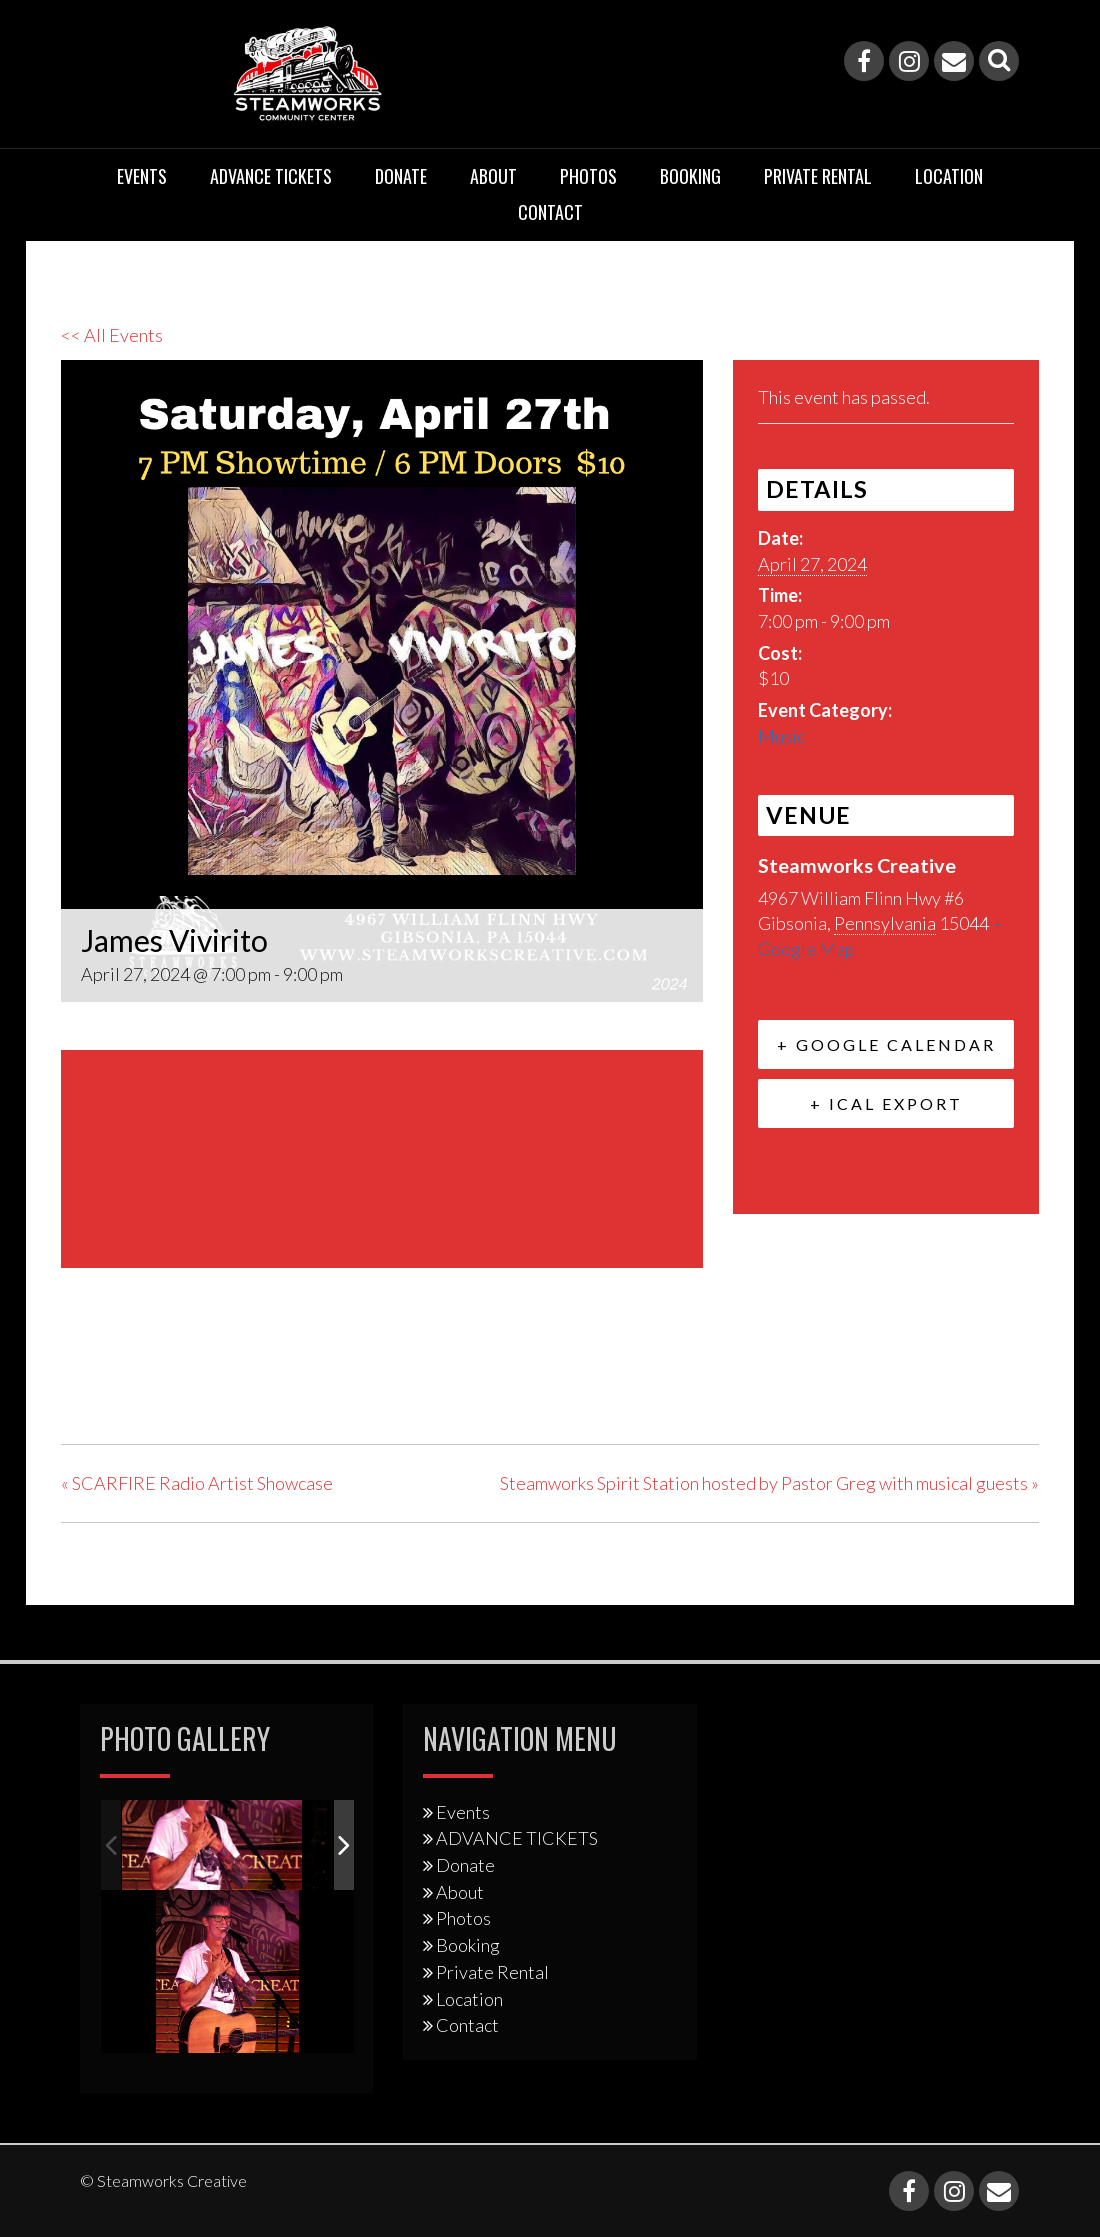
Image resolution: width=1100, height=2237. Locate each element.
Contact (550, 212)
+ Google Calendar (886, 1044)
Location (949, 176)
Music (781, 736)
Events (142, 176)
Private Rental (818, 176)
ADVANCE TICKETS (271, 176)
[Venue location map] (382, 1155)
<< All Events (112, 335)
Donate (401, 176)
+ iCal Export (886, 1103)
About (493, 176)
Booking (690, 176)
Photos (588, 176)
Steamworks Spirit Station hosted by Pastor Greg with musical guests (769, 1483)
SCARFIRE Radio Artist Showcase (197, 1483)
